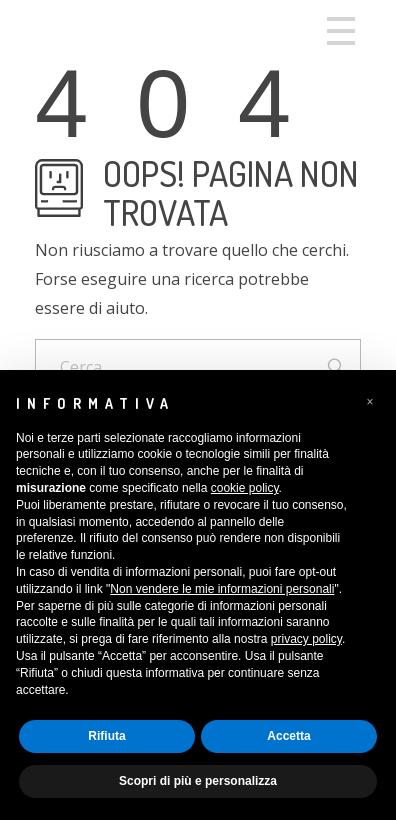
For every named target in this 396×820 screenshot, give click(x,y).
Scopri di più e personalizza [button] (198, 781)
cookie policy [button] (245, 488)
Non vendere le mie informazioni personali (222, 589)
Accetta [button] (288, 736)
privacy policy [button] (306, 639)
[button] (370, 402)
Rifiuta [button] (106, 736)
